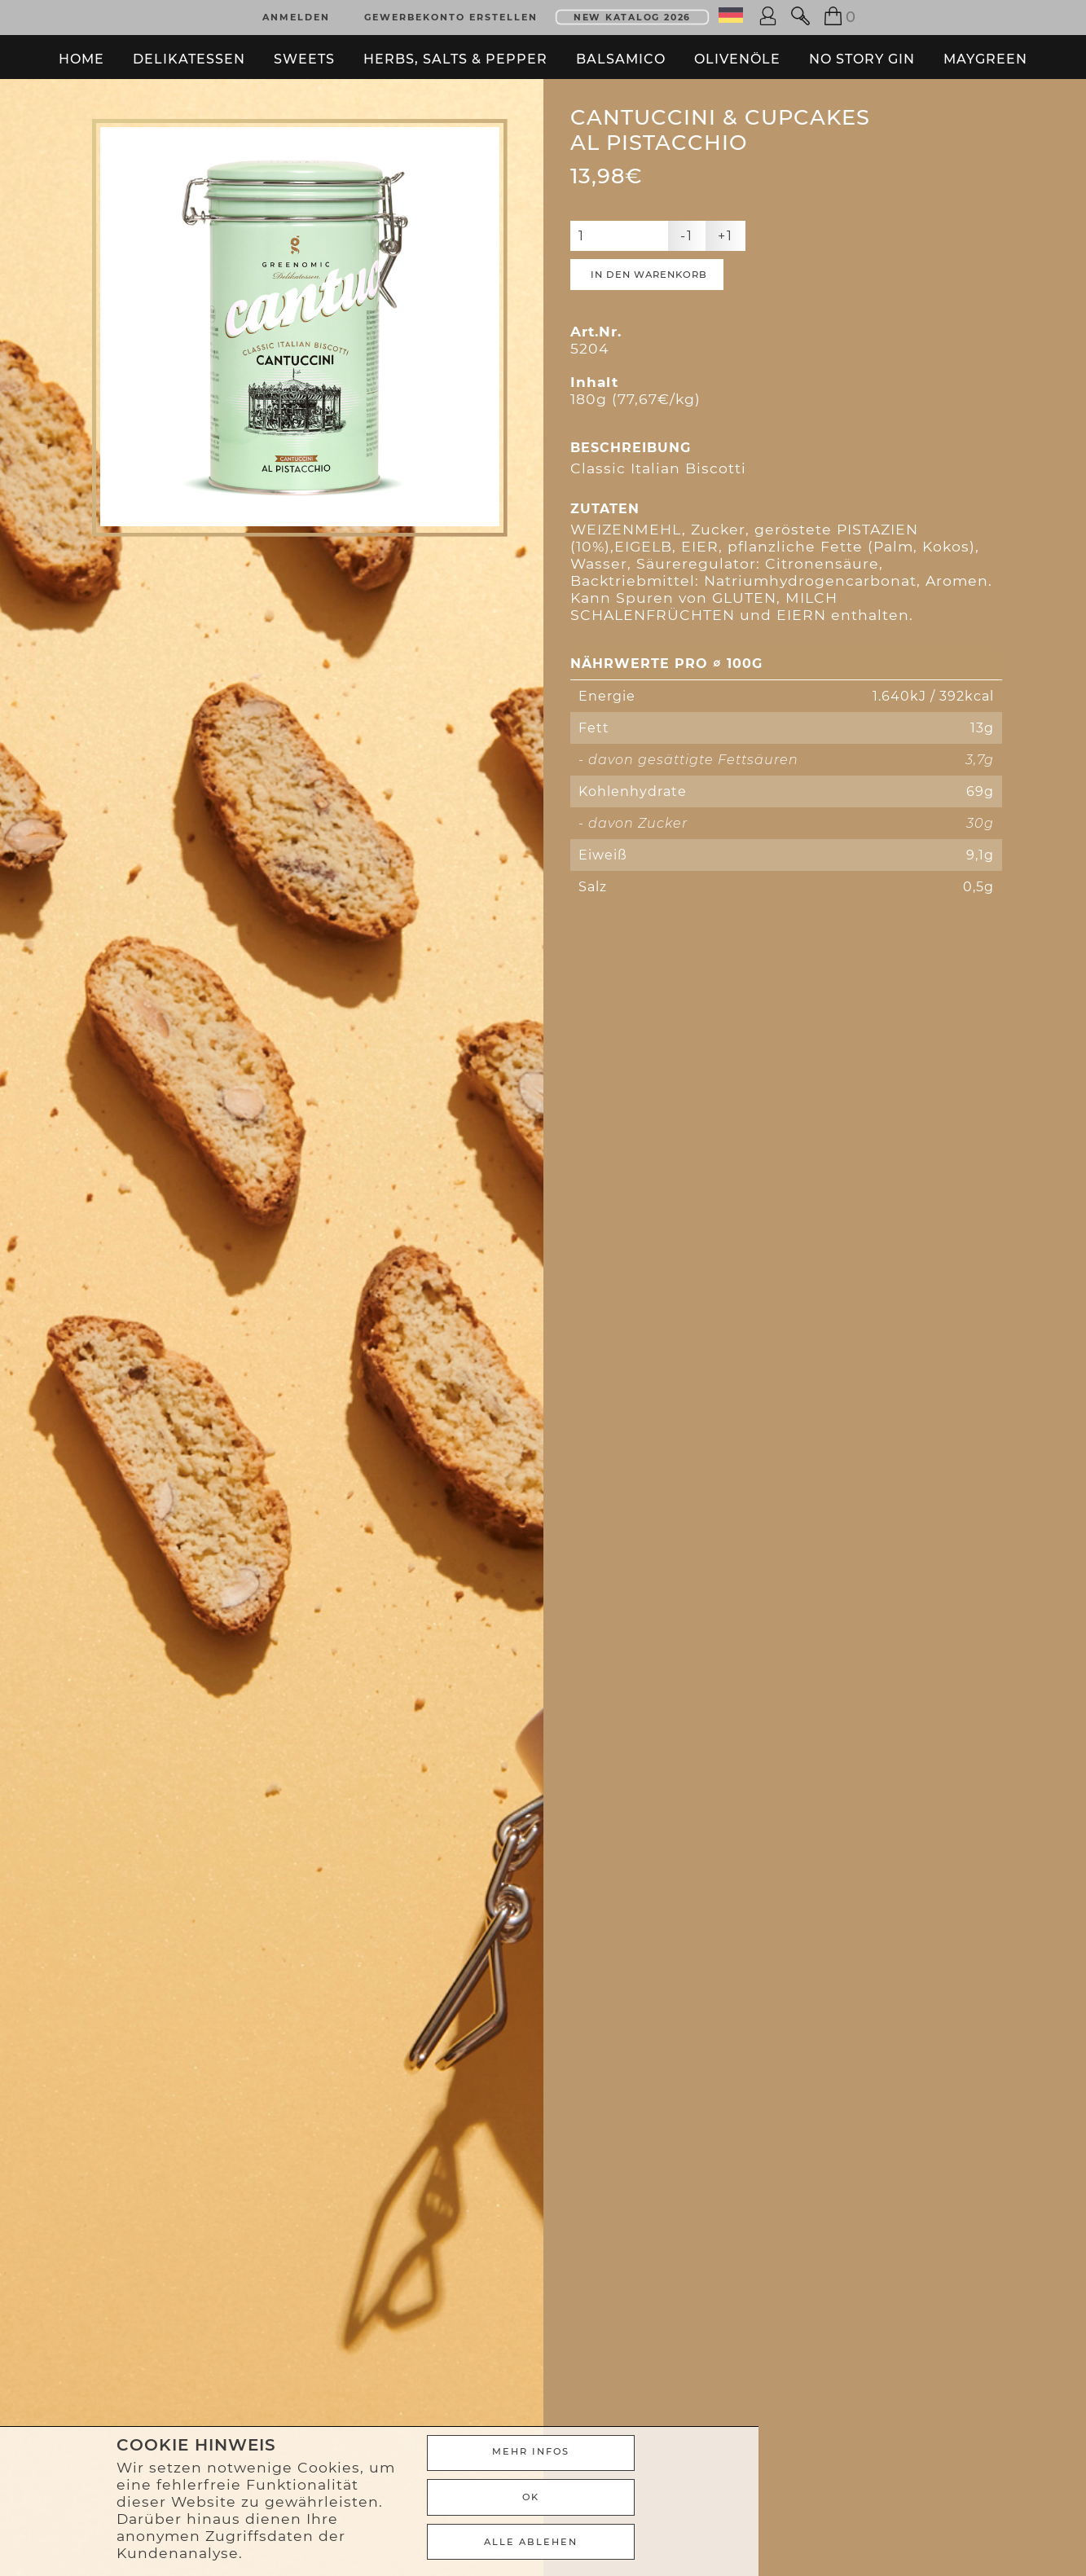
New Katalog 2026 (632, 14)
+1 (725, 277)
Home (81, 52)
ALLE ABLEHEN (795, 2543)
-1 (686, 277)
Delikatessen (189, 52)
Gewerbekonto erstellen (451, 14)
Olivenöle (737, 52)
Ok (794, 2502)
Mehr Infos (795, 2462)
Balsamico (621, 52)
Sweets (304, 52)
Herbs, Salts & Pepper (455, 52)
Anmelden (296, 14)
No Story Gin (862, 52)
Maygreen (985, 52)
